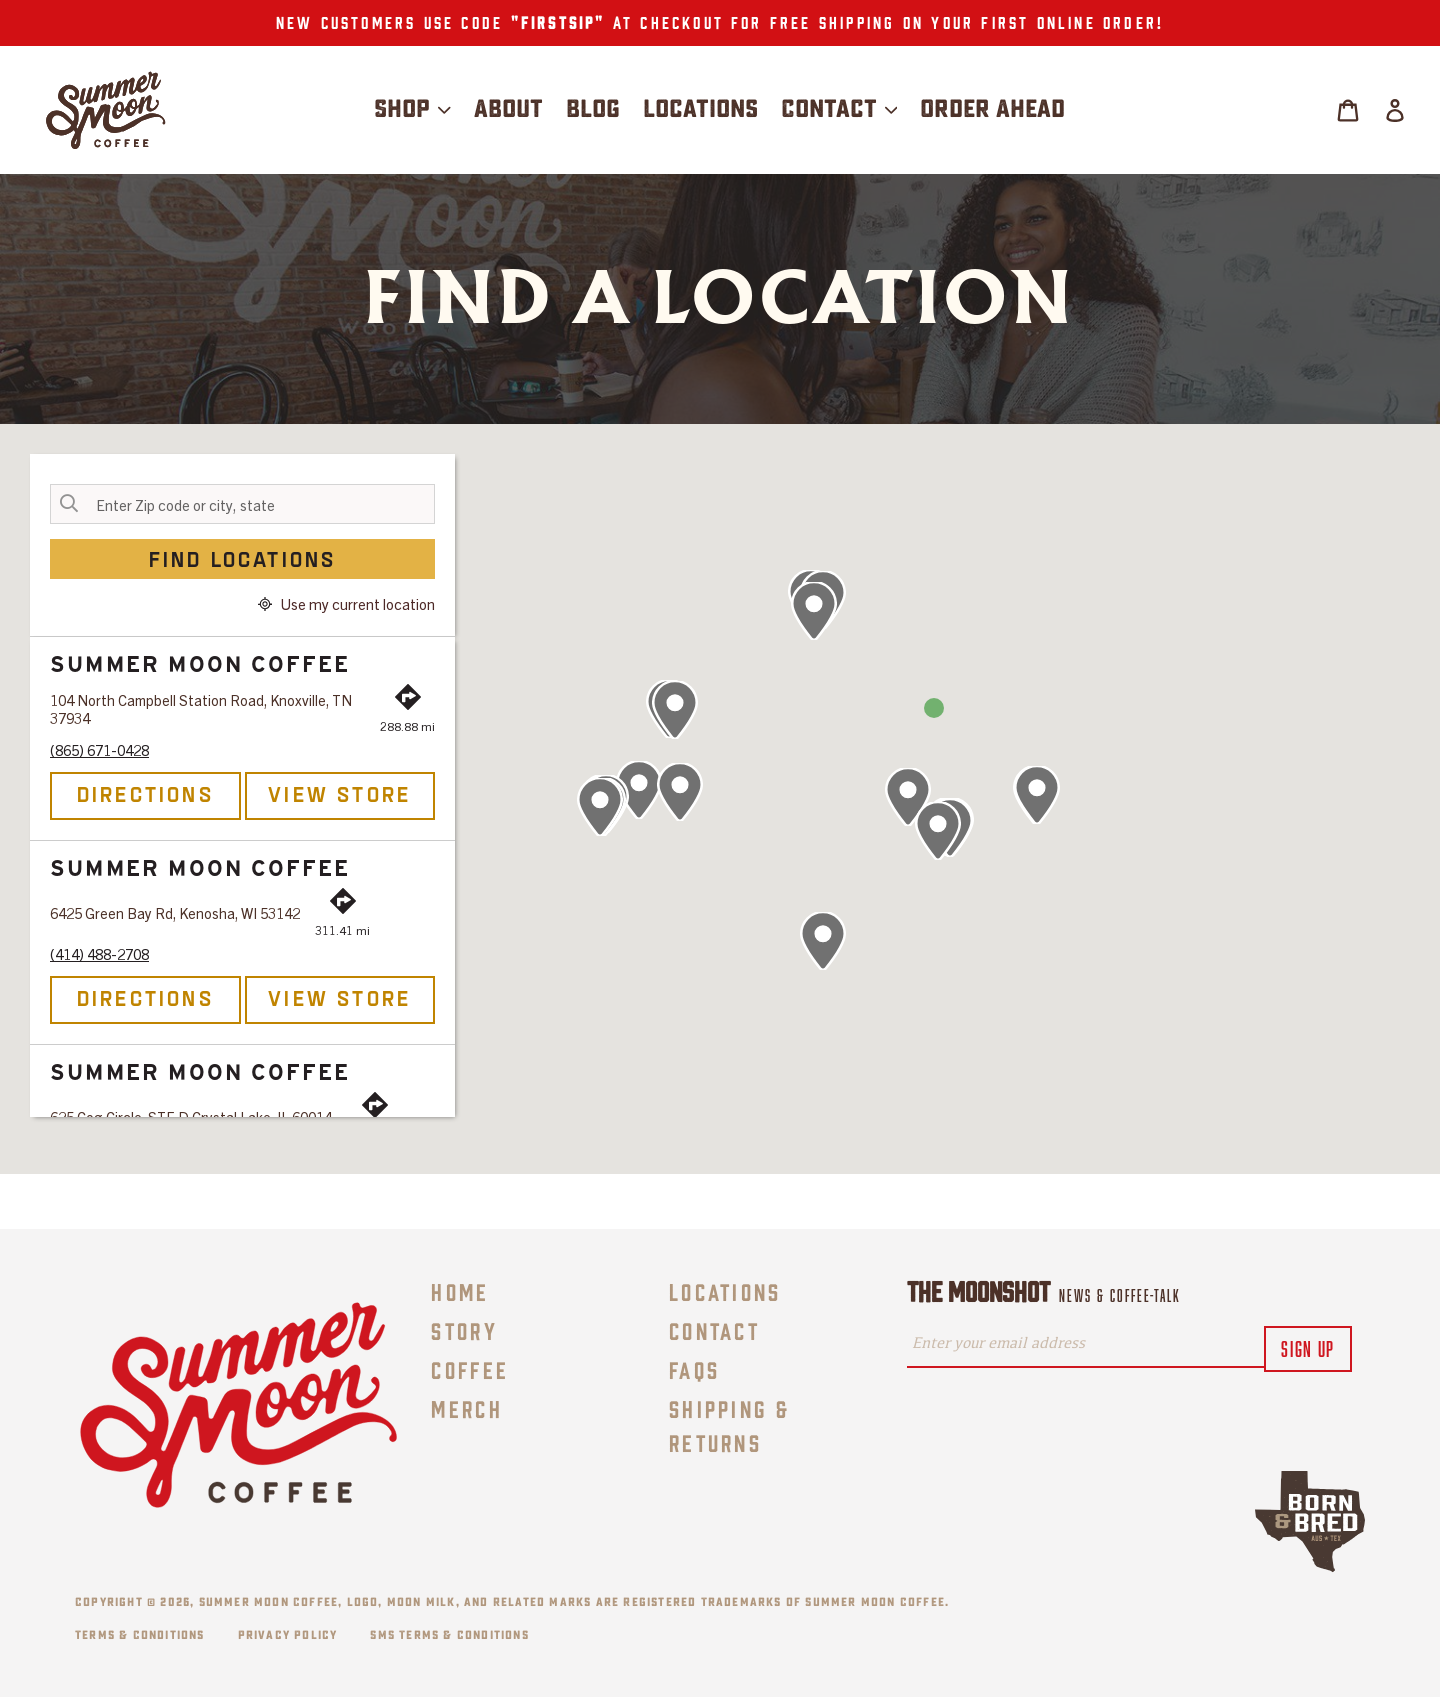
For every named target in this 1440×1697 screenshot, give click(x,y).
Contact (714, 1329)
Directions (145, 793)
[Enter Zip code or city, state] (242, 504)
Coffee (470, 1368)
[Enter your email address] (1086, 1344)
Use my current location (346, 604)
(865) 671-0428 (99, 750)
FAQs (694, 1368)
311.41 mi (342, 929)
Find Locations (243, 558)
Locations (725, 1290)
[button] (814, 611)
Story (464, 1329)
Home (460, 1290)
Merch (467, 1407)
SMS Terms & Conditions (449, 1635)
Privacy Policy (288, 1635)
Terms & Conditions (140, 1635)
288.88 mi (407, 725)
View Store (339, 793)
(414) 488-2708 (99, 954)
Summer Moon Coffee (269, 1602)
